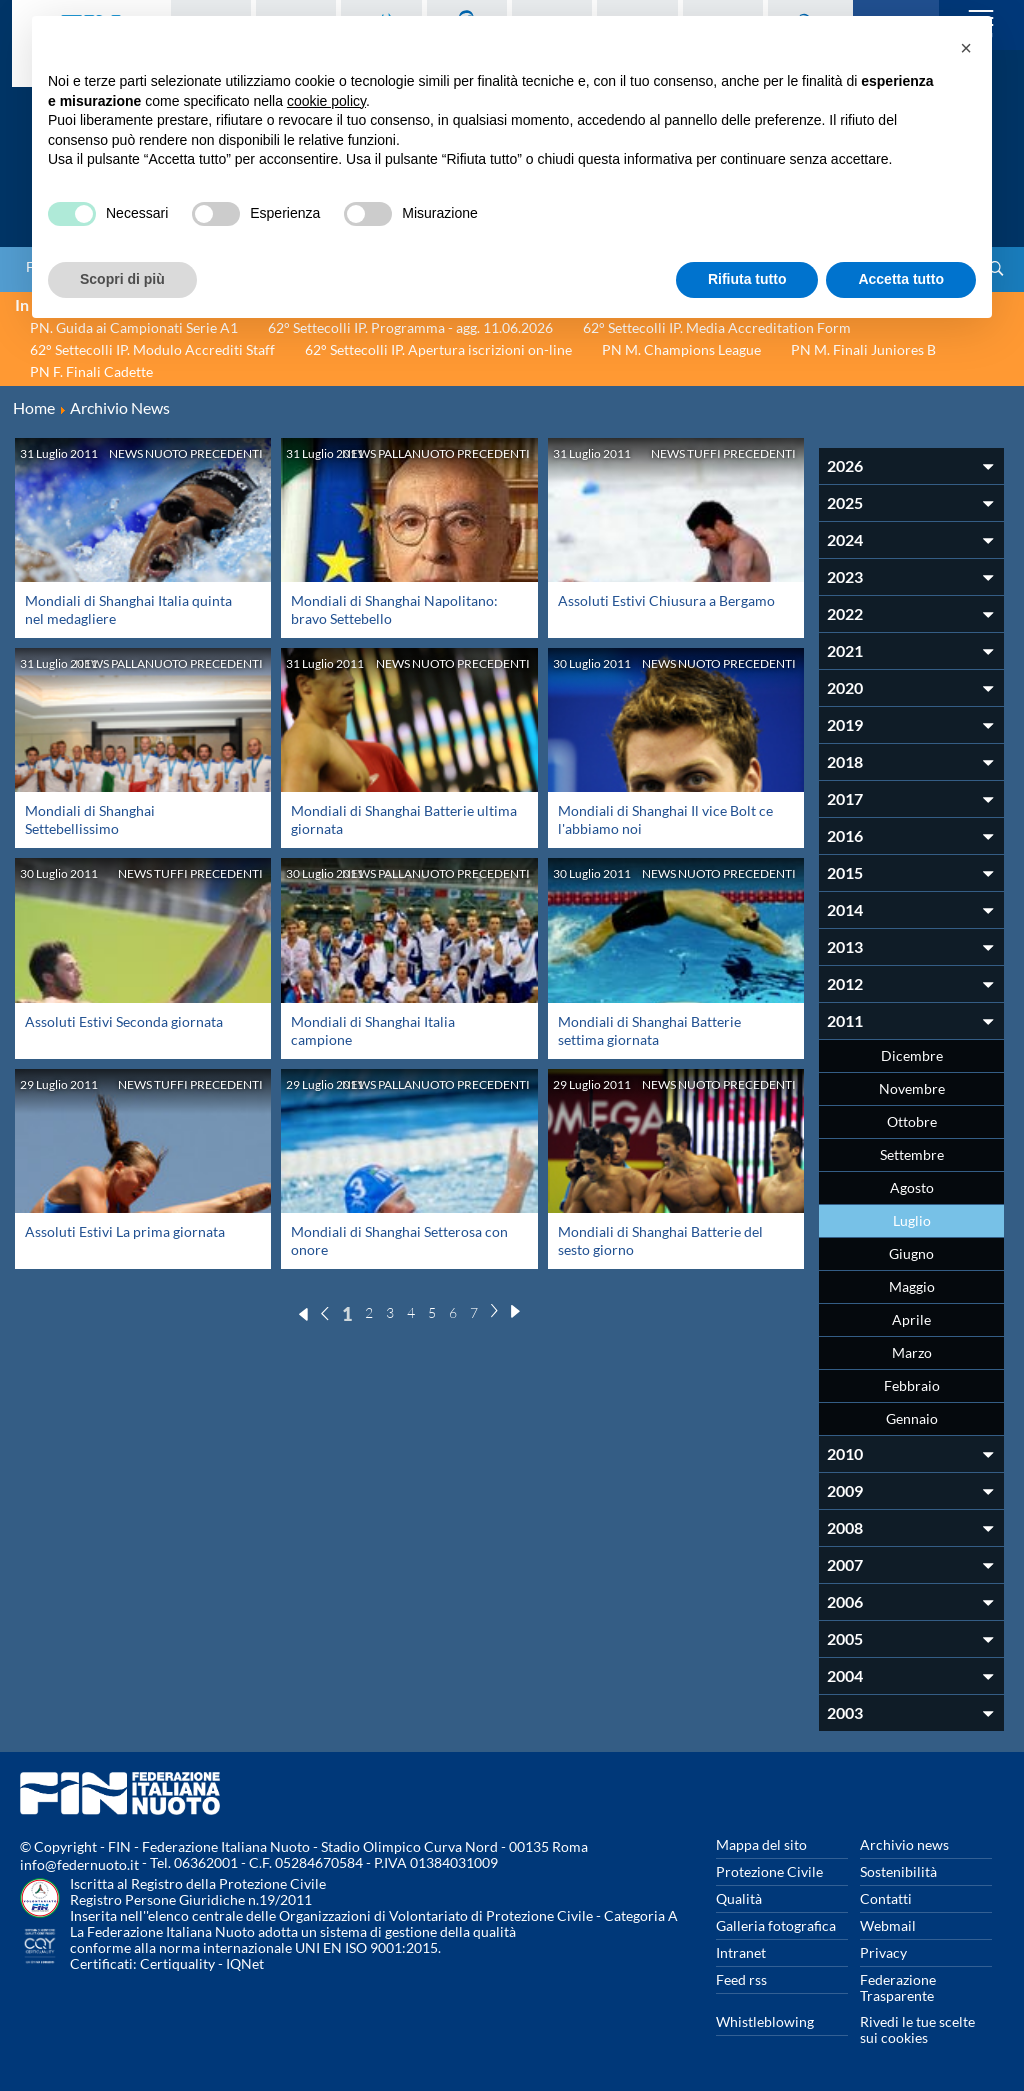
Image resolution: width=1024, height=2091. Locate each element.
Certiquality (177, 1963)
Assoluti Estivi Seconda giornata (124, 1021)
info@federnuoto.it (79, 1864)
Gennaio (912, 1418)
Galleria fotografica (776, 1925)
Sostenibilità (898, 1871)
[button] (966, 48)
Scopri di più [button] (122, 279)
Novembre (912, 1088)
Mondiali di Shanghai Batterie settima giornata (649, 1030)
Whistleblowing (765, 2021)
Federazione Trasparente (898, 1987)
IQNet (245, 1963)
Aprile (911, 1319)
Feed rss (741, 1979)
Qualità (739, 1898)
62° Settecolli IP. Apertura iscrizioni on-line (438, 349)
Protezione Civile (769, 1871)
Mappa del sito (761, 1844)
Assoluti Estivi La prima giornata (125, 1231)
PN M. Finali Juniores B (863, 349)
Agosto (912, 1187)
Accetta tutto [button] (901, 279)
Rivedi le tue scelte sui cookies (917, 2029)
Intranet (741, 1952)
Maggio (912, 1286)
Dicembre (912, 1055)
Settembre (912, 1154)
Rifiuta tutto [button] (747, 279)
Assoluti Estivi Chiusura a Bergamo (666, 600)
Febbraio (912, 1385)
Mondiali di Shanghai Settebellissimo (90, 819)
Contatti (886, 1898)
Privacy (883, 1952)
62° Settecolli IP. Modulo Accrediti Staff (152, 349)
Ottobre (912, 1121)
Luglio (912, 1220)
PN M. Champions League (681, 349)
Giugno (911, 1253)
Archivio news (904, 1844)
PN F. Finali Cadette (91, 371)
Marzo (912, 1352)
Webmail (888, 1925)
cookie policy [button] (326, 101)
